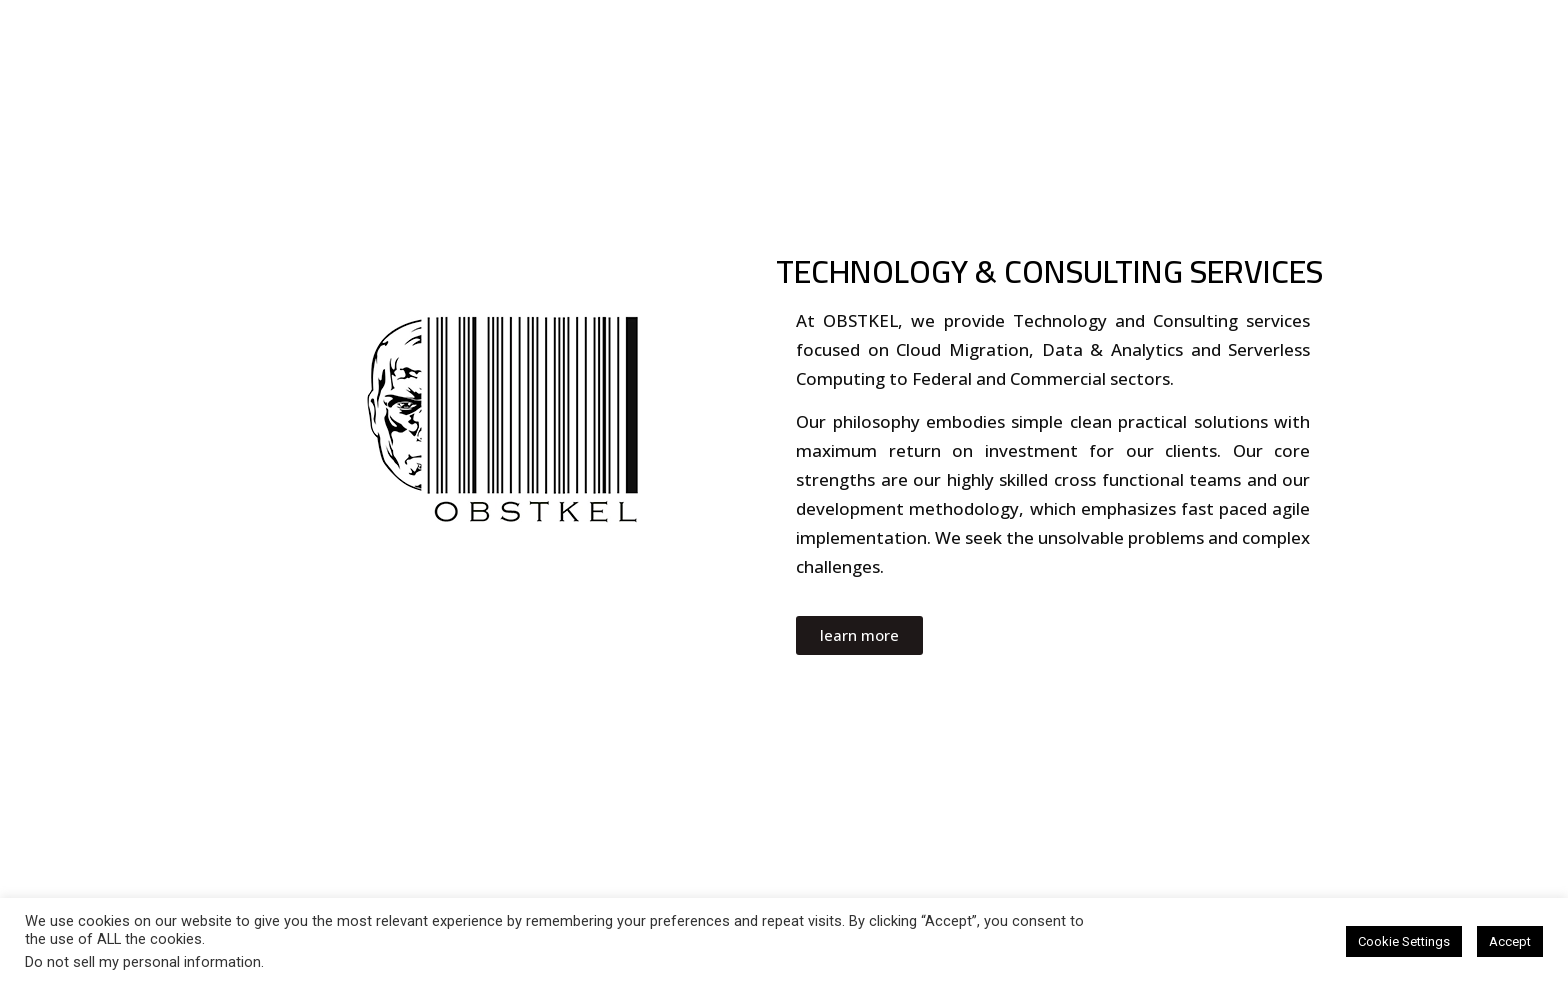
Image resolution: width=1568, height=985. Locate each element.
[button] (859, 635)
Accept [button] (1510, 941)
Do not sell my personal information (143, 962)
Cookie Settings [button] (1404, 941)
